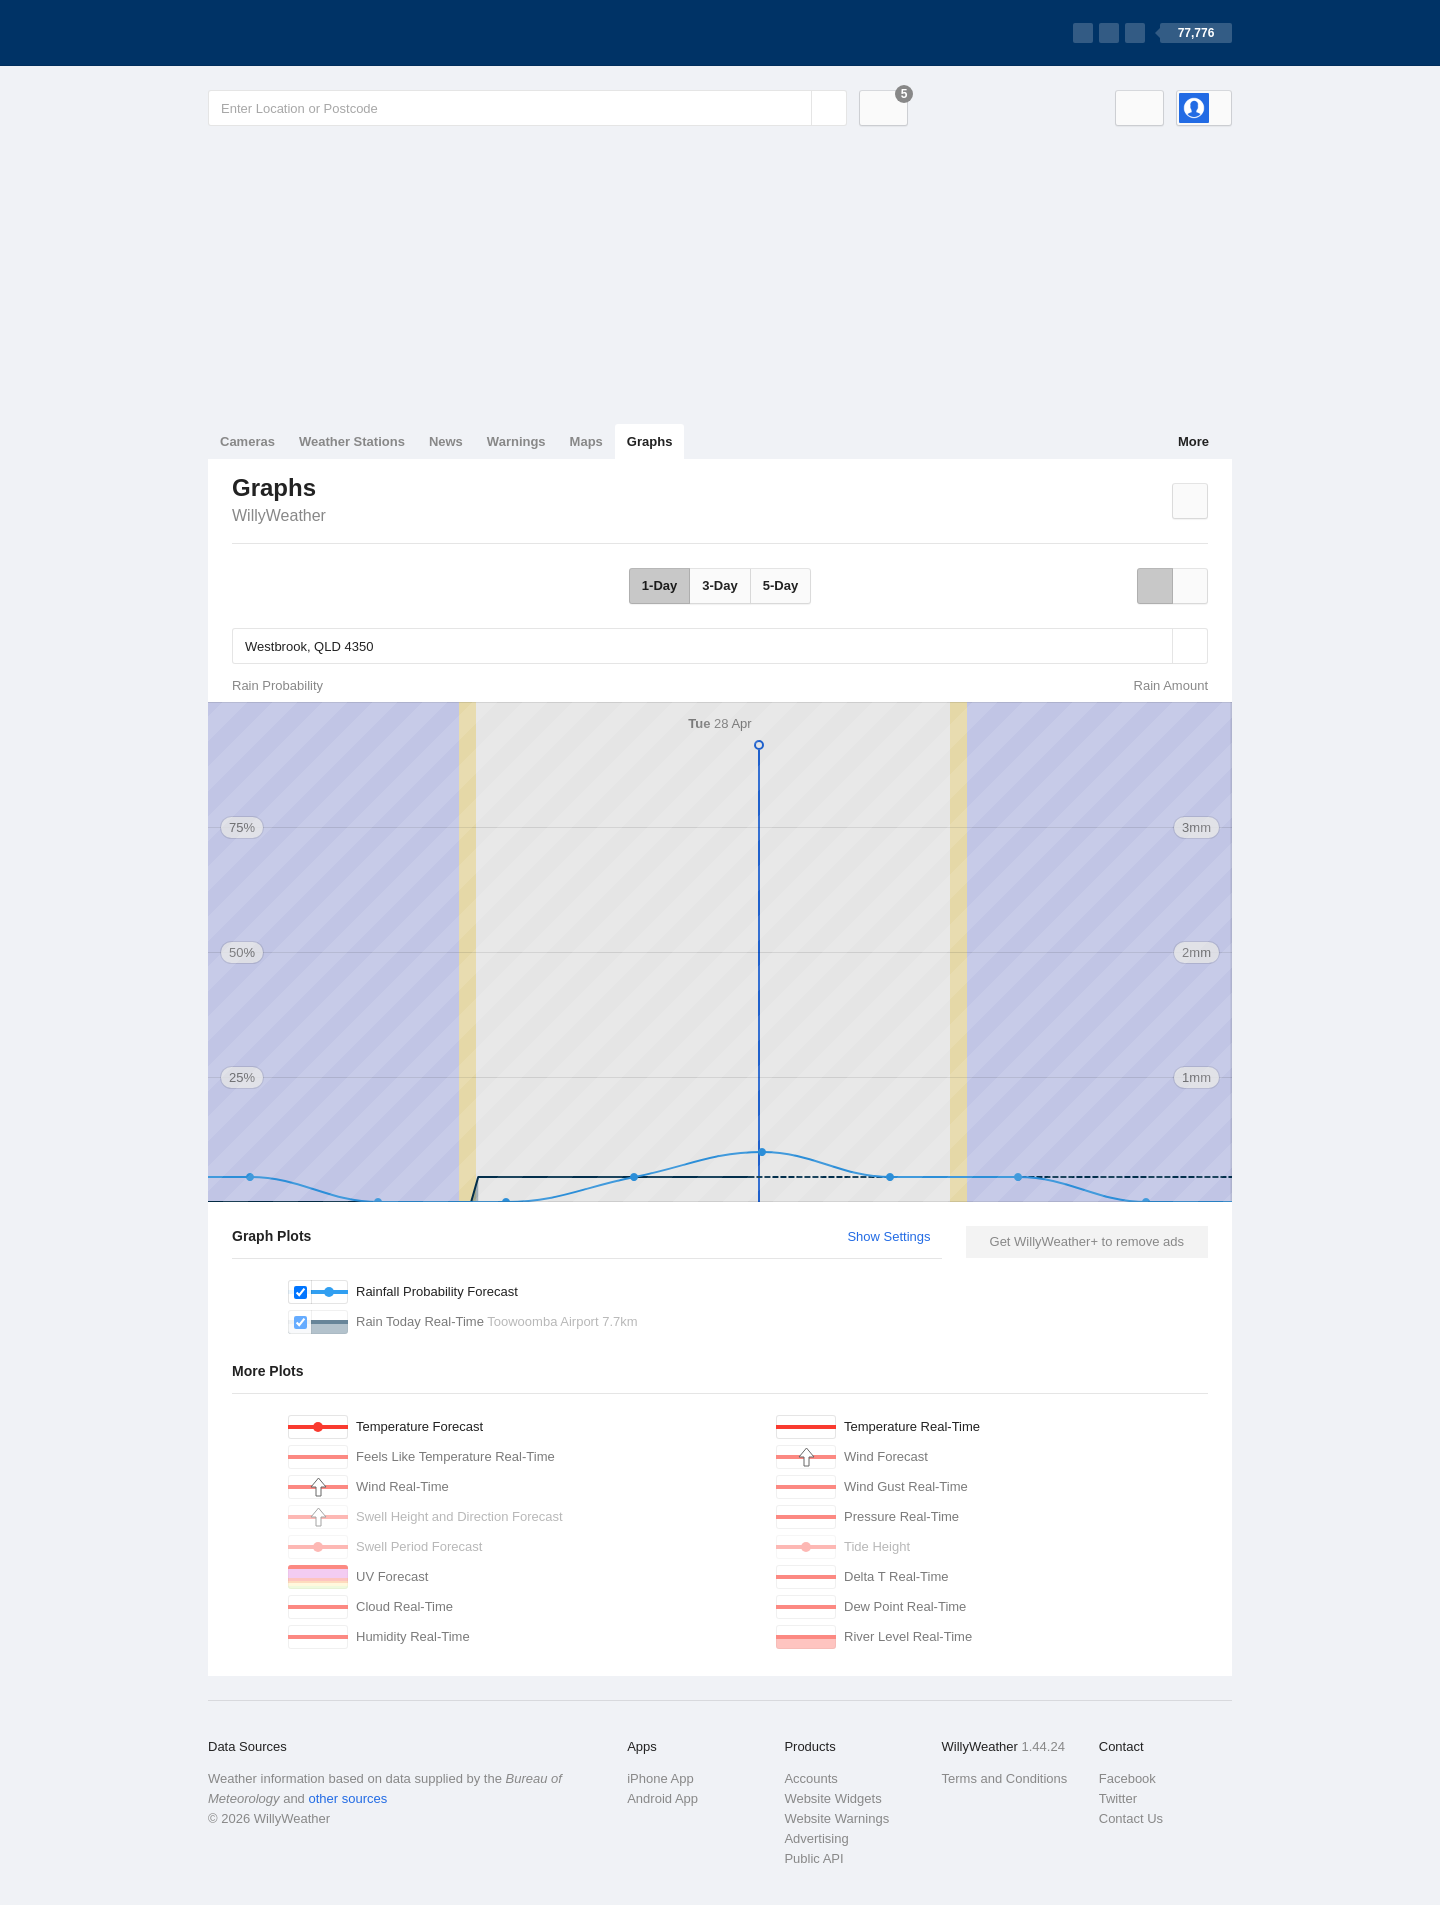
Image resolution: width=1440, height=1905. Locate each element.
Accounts (810, 1778)
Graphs (650, 441)
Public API (813, 1858)
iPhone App (660, 1778)
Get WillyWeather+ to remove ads (1087, 1241)
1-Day (659, 585)
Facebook (1127, 1778)
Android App (662, 1798)
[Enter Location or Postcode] (527, 108)
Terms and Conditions (1005, 1778)
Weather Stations (352, 441)
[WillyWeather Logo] (302, 33)
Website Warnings (836, 1818)
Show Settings (888, 1236)
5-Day (780, 585)
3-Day (719, 585)
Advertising (816, 1838)
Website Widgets (832, 1798)
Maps (586, 441)
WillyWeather (279, 515)
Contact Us (1131, 1818)
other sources (347, 1798)
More (1193, 441)
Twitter (1118, 1798)
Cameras (247, 441)
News (446, 441)
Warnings (516, 441)
